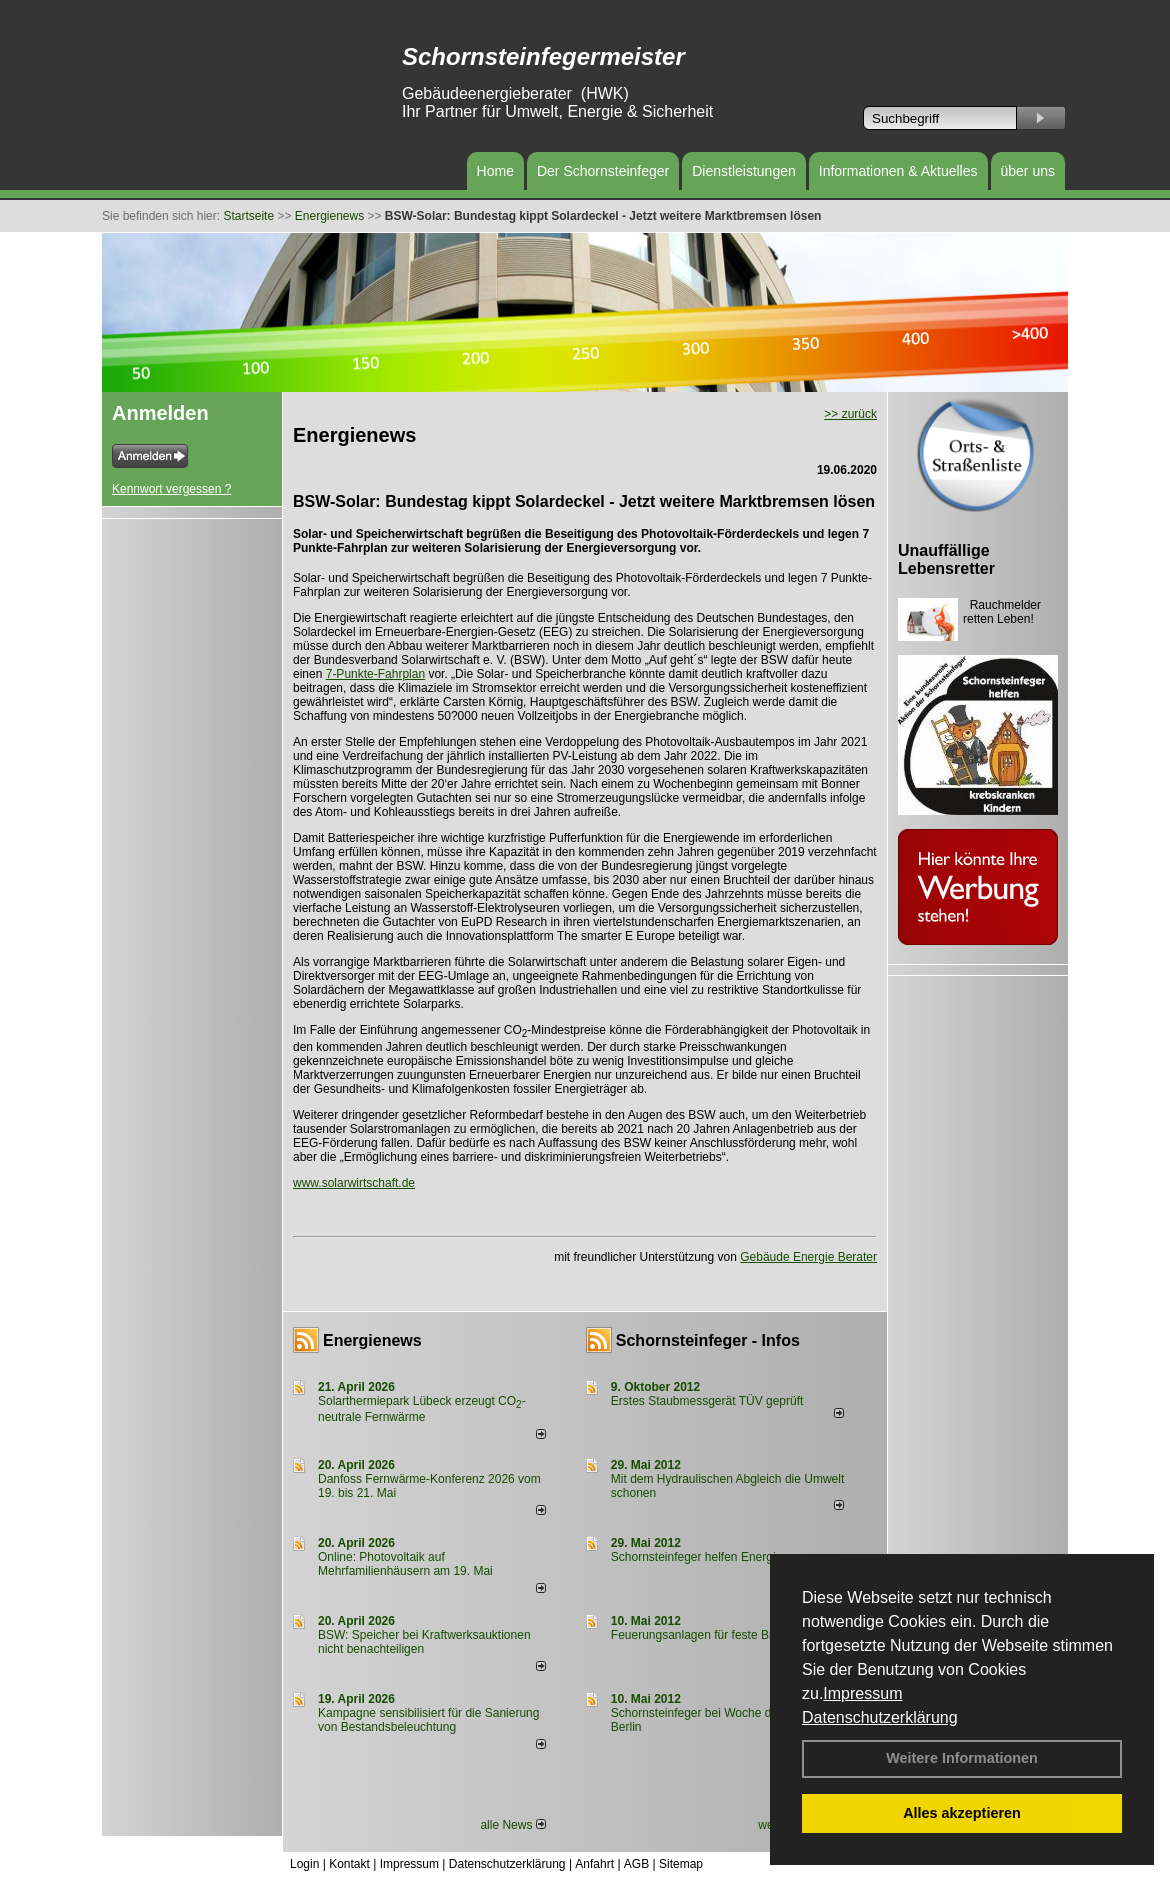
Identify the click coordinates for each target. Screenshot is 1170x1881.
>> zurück (850, 414)
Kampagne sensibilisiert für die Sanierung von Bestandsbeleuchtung (428, 1720)
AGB (636, 1864)
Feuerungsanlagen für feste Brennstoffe (716, 1635)
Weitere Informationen (962, 1758)
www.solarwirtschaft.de (354, 1183)
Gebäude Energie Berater (808, 1257)
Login (304, 1864)
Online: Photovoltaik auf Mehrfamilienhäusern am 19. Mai (405, 1564)
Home (495, 171)
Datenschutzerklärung (880, 1717)
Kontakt (349, 1864)
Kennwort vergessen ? (171, 489)
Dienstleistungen (744, 171)
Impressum (862, 1693)
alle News (512, 1825)
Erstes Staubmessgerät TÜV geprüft (707, 1401)
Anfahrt (594, 1864)
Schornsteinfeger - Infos (708, 1340)
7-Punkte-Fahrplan (375, 674)
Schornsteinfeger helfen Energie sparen (716, 1557)
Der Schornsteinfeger (603, 171)
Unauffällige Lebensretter (946, 559)
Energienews (372, 1340)
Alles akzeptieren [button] (962, 1813)
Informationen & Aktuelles (898, 171)
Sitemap (681, 1864)
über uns (1028, 171)
